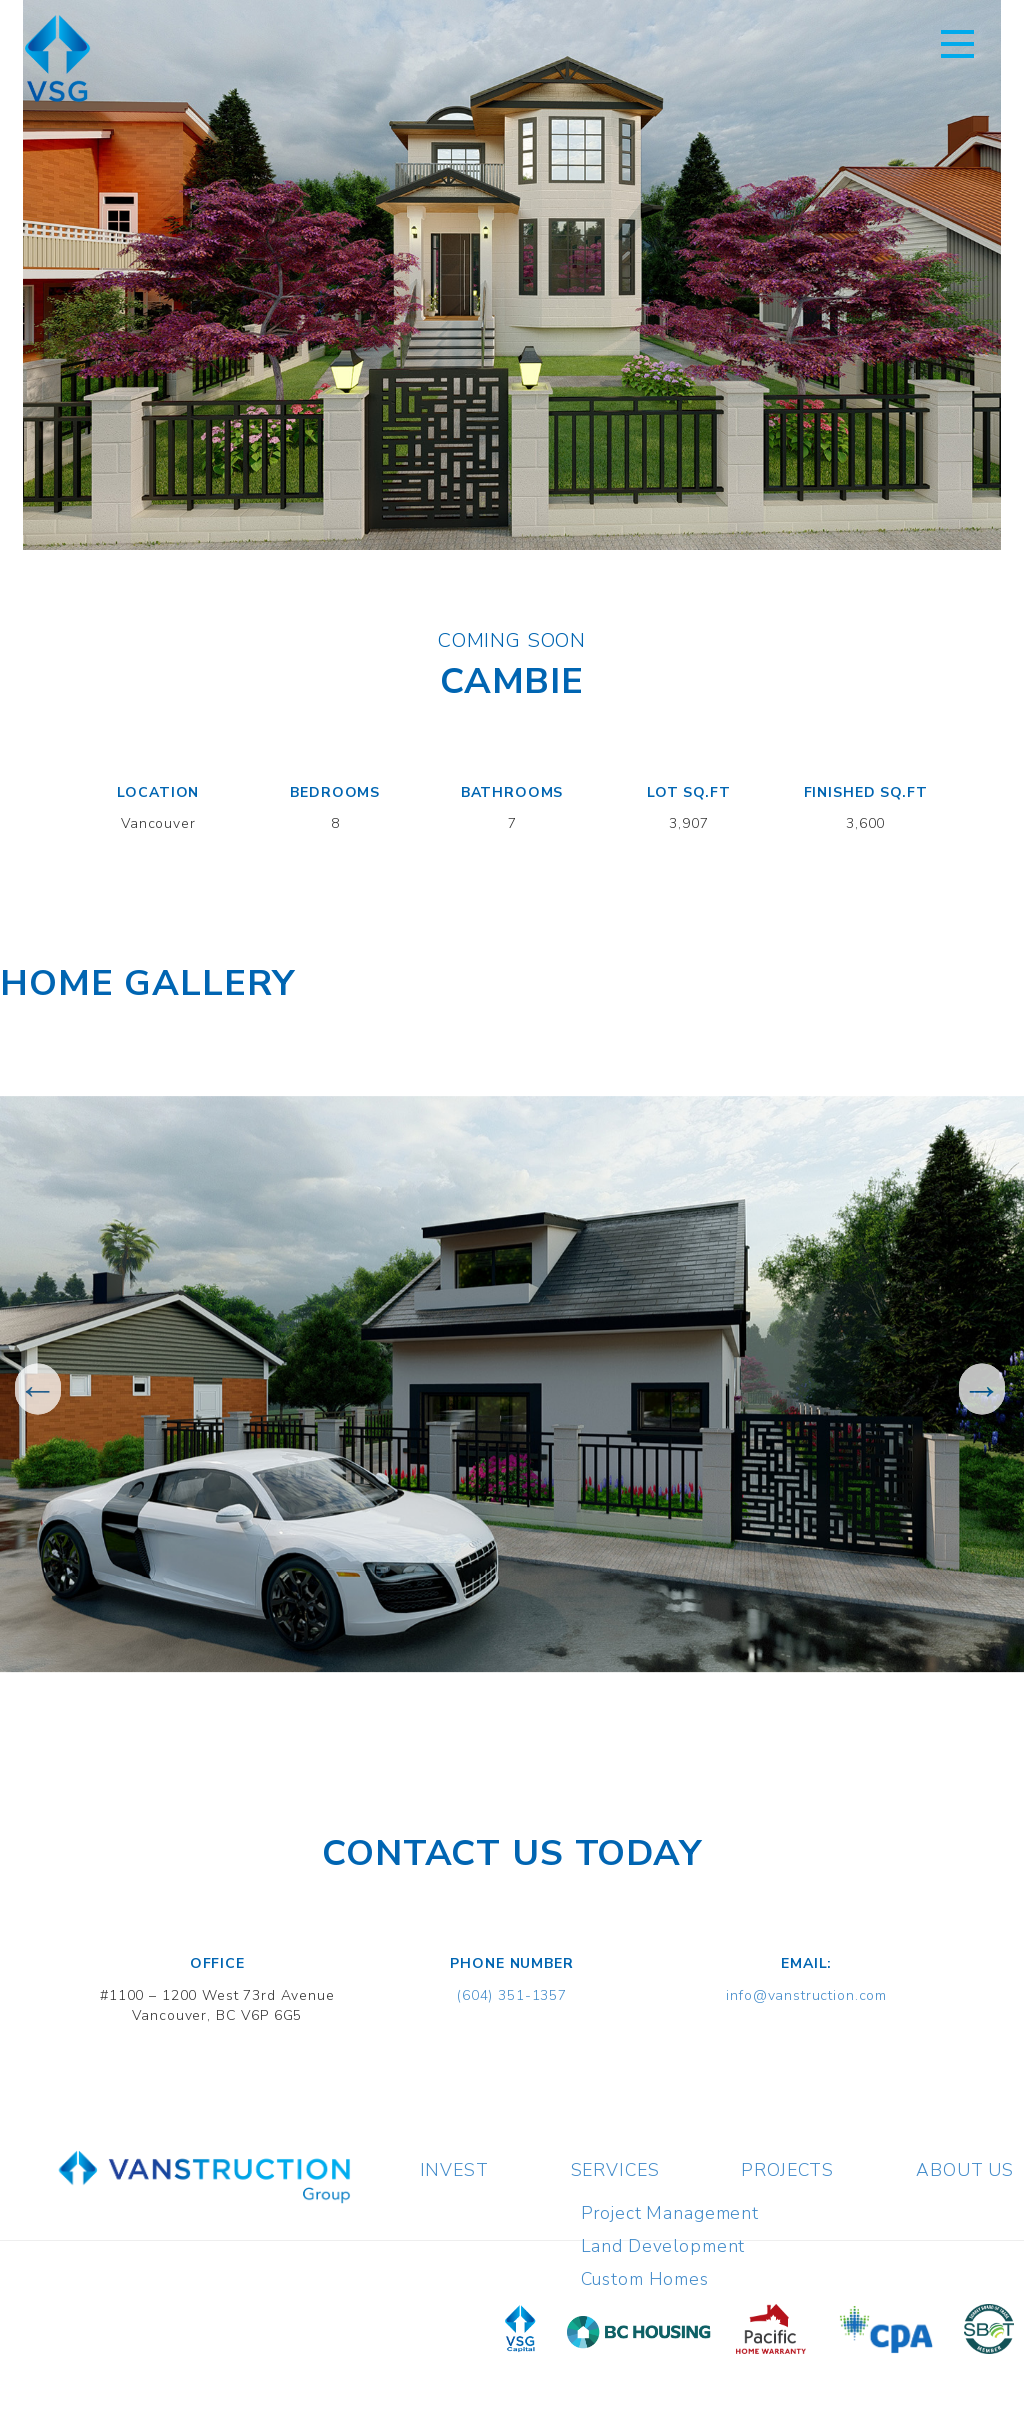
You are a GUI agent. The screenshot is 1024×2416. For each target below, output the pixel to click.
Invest (454, 2170)
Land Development (663, 2246)
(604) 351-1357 (512, 1995)
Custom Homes (645, 2279)
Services (615, 2170)
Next (981, 1389)
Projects (787, 2170)
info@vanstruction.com (806, 1995)
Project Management (670, 2213)
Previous (37, 1389)
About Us (965, 2170)
